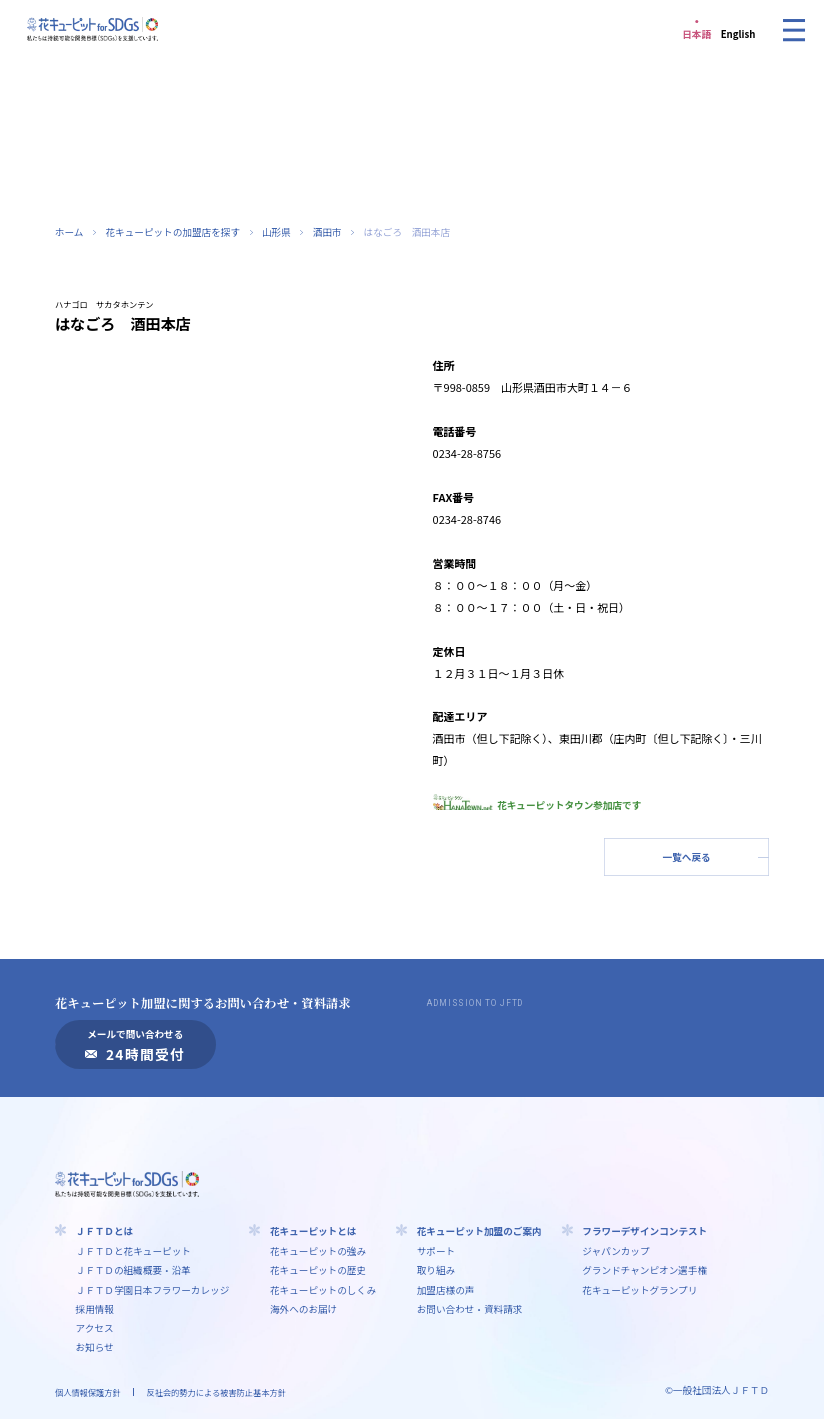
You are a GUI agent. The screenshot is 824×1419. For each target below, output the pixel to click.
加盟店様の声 (446, 1290)
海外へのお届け (303, 1309)
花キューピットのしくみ (323, 1290)
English (738, 34)
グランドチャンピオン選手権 (644, 1270)
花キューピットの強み (318, 1251)
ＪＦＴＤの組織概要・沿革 (133, 1270)
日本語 (696, 34)
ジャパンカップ (615, 1251)
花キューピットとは (313, 1231)
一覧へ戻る (687, 857)
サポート (436, 1251)
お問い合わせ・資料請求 (470, 1309)
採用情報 (95, 1309)
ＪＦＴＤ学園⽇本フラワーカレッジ (153, 1290)
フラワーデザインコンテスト (644, 1231)
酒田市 (327, 232)
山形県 (276, 232)
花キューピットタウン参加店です (537, 805)
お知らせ (95, 1347)
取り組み (436, 1270)
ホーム (69, 232)
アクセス (95, 1328)
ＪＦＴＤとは (105, 1231)
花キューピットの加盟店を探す (172, 232)
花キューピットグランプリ (639, 1290)
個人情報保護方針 (88, 1392)
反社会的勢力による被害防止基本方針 (215, 1392)
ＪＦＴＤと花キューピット (133, 1251)
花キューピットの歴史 (318, 1270)
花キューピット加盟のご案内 (479, 1231)
